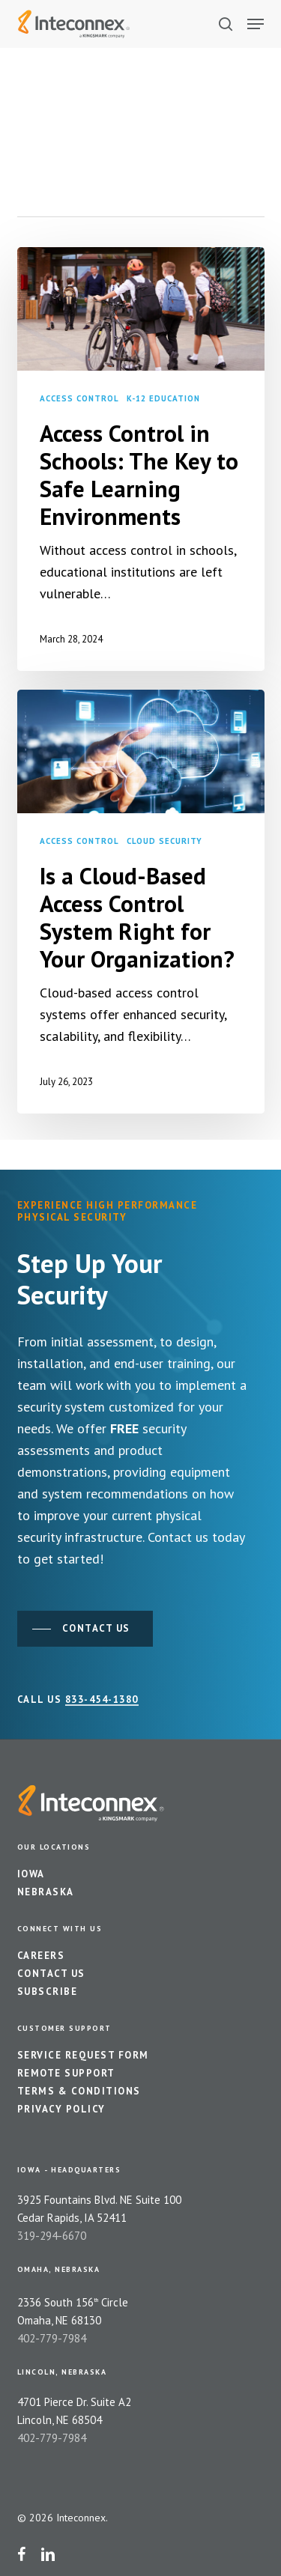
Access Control (79, 398)
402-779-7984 (51, 2338)
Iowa (31, 1874)
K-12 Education (163, 398)
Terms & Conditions (79, 2091)
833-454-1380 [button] (102, 1700)
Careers (41, 1955)
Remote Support (66, 2073)
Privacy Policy (61, 2109)
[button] (255, 23)
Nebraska (45, 1892)
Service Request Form (83, 2055)
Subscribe (47, 1991)
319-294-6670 (51, 2236)
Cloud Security (164, 841)
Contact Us (51, 1973)
